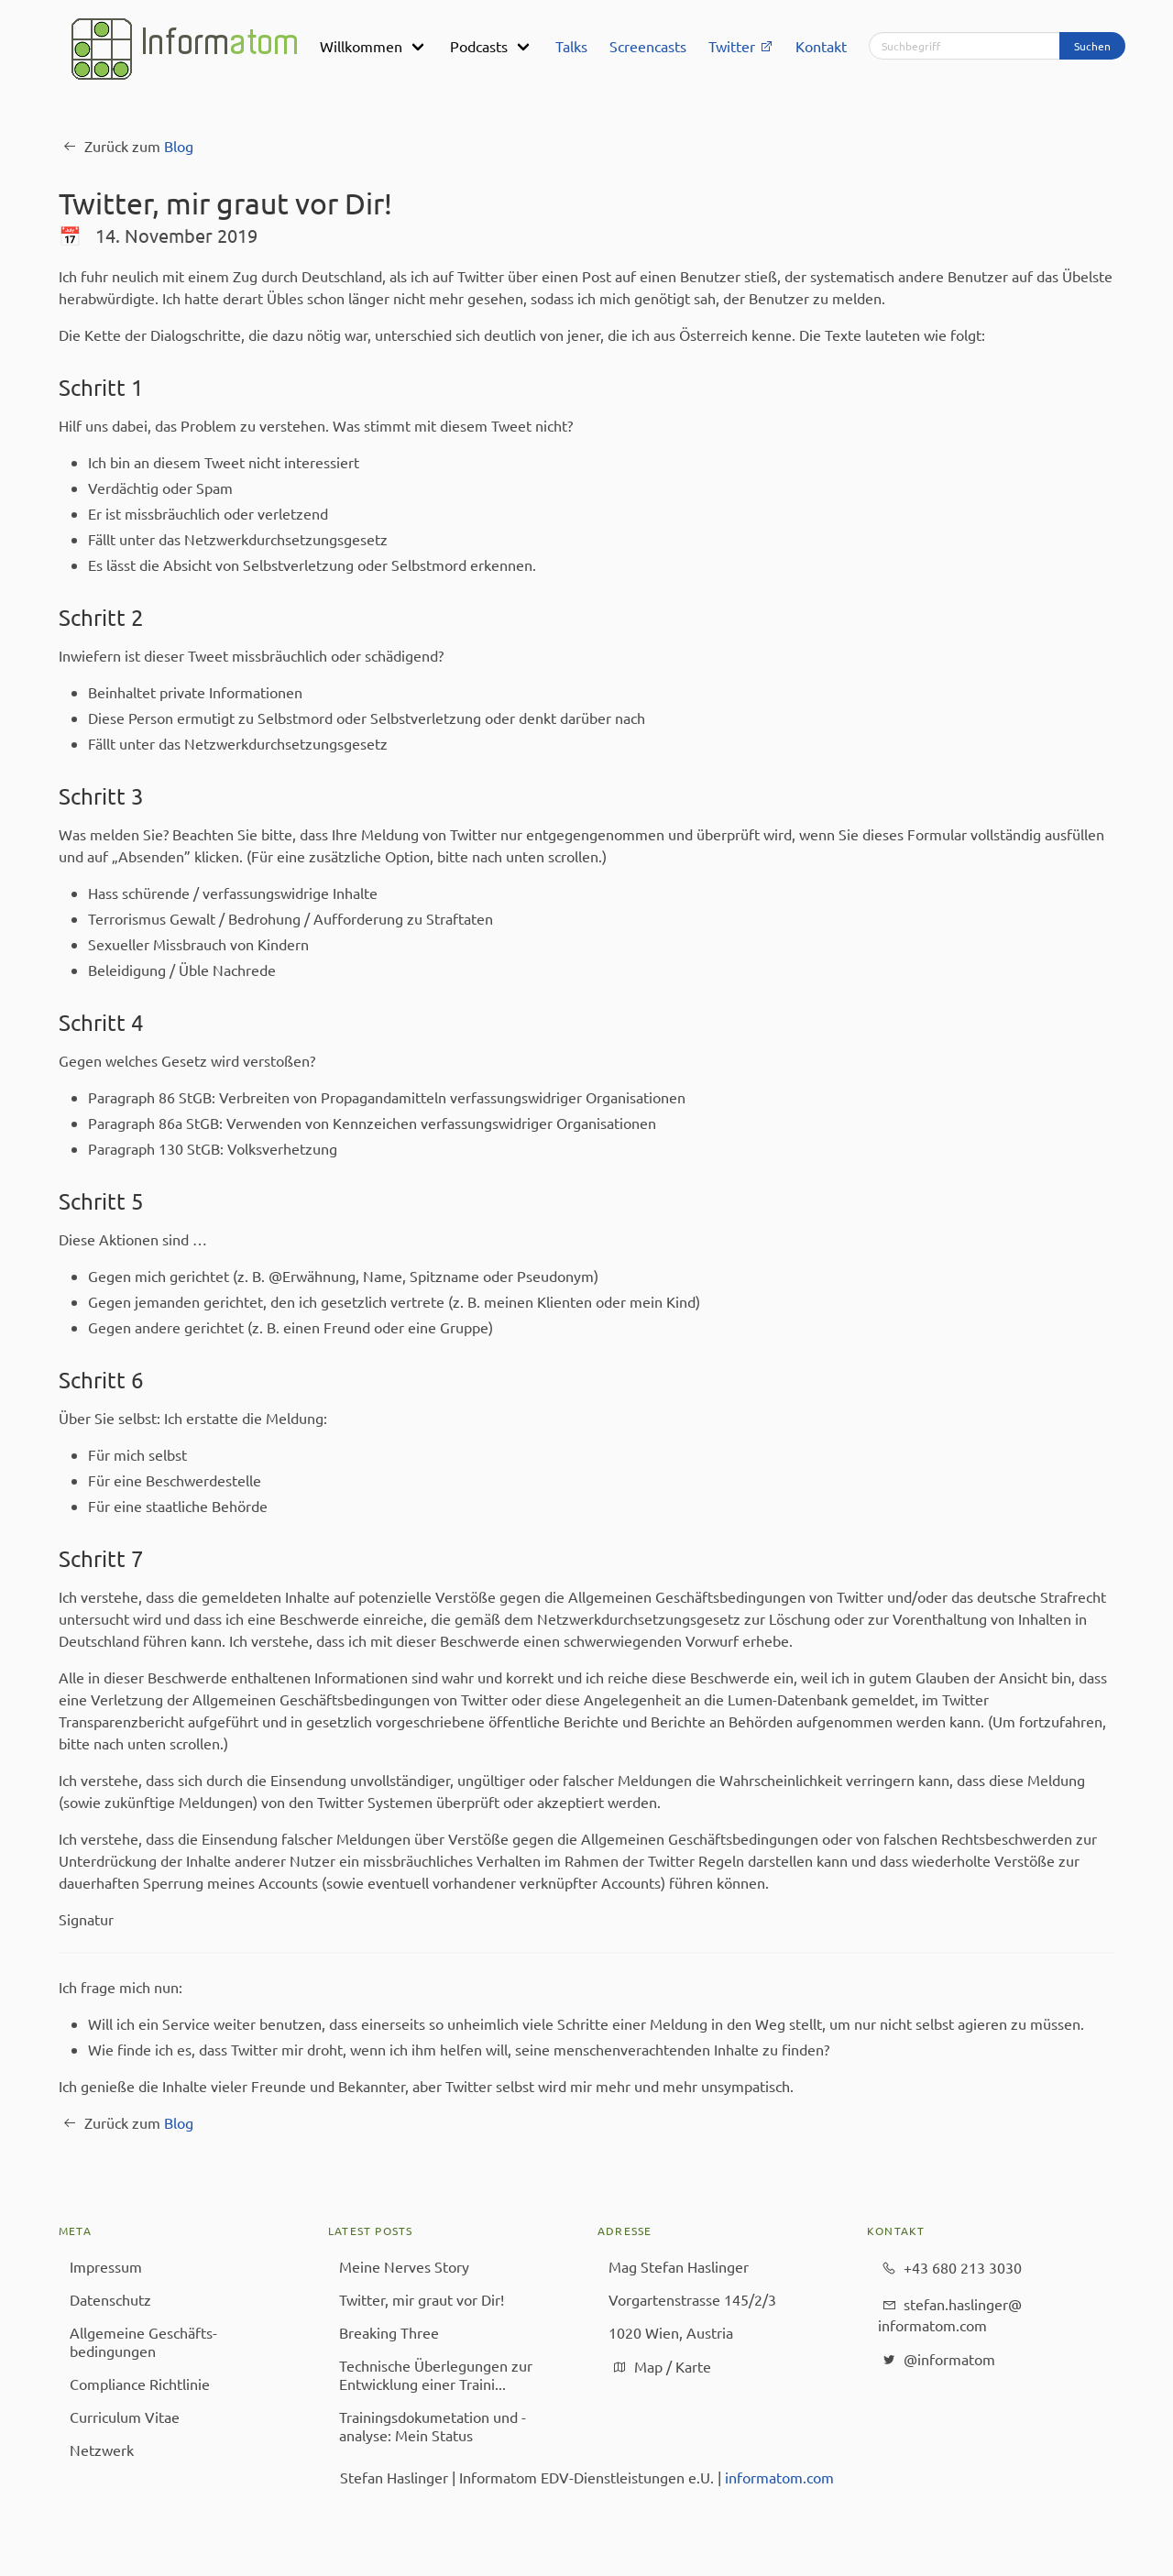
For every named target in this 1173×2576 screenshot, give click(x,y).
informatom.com (779, 2477)
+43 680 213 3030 (950, 2268)
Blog (178, 146)
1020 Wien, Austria (670, 2332)
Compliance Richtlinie (140, 2383)
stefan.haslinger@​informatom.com (950, 2314)
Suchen (1092, 45)
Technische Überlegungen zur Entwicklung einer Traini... (435, 2374)
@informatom (936, 2360)
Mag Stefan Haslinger (678, 2266)
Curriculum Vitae (125, 2416)
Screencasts (647, 46)
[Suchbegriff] (964, 46)
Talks (571, 46)
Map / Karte (659, 2367)
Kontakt (821, 46)
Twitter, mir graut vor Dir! (421, 2299)
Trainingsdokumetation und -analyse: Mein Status (432, 2425)
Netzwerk (102, 2449)
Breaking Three (389, 2332)
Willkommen (361, 46)
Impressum (106, 2266)
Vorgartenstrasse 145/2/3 (692, 2299)
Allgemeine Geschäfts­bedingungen (143, 2341)
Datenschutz (110, 2299)
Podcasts (479, 46)
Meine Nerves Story (404, 2266)
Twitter (740, 46)
